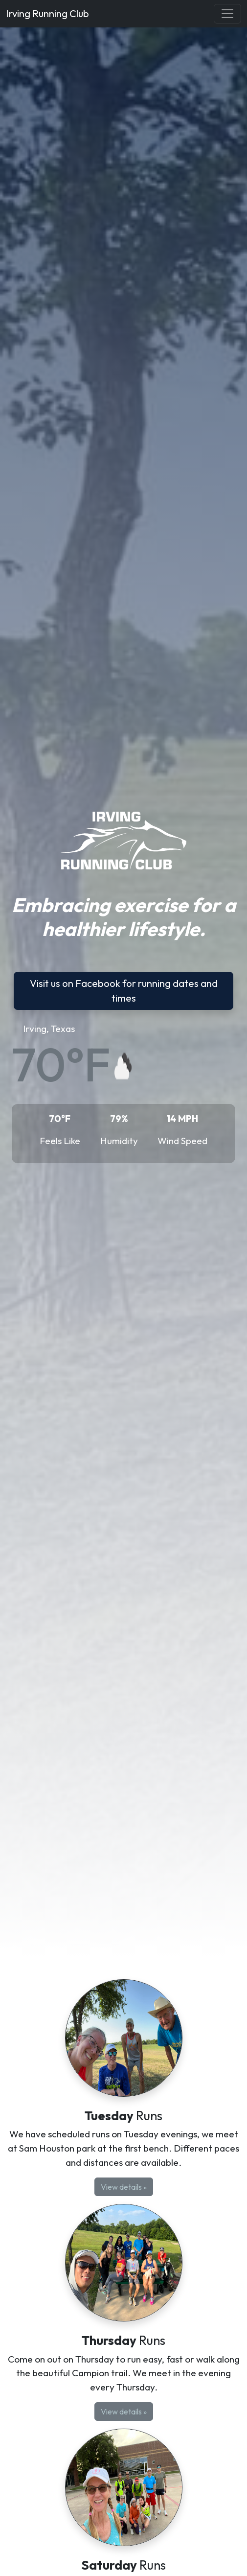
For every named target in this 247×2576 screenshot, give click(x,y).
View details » (124, 2187)
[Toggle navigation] (227, 13)
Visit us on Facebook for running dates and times (124, 990)
